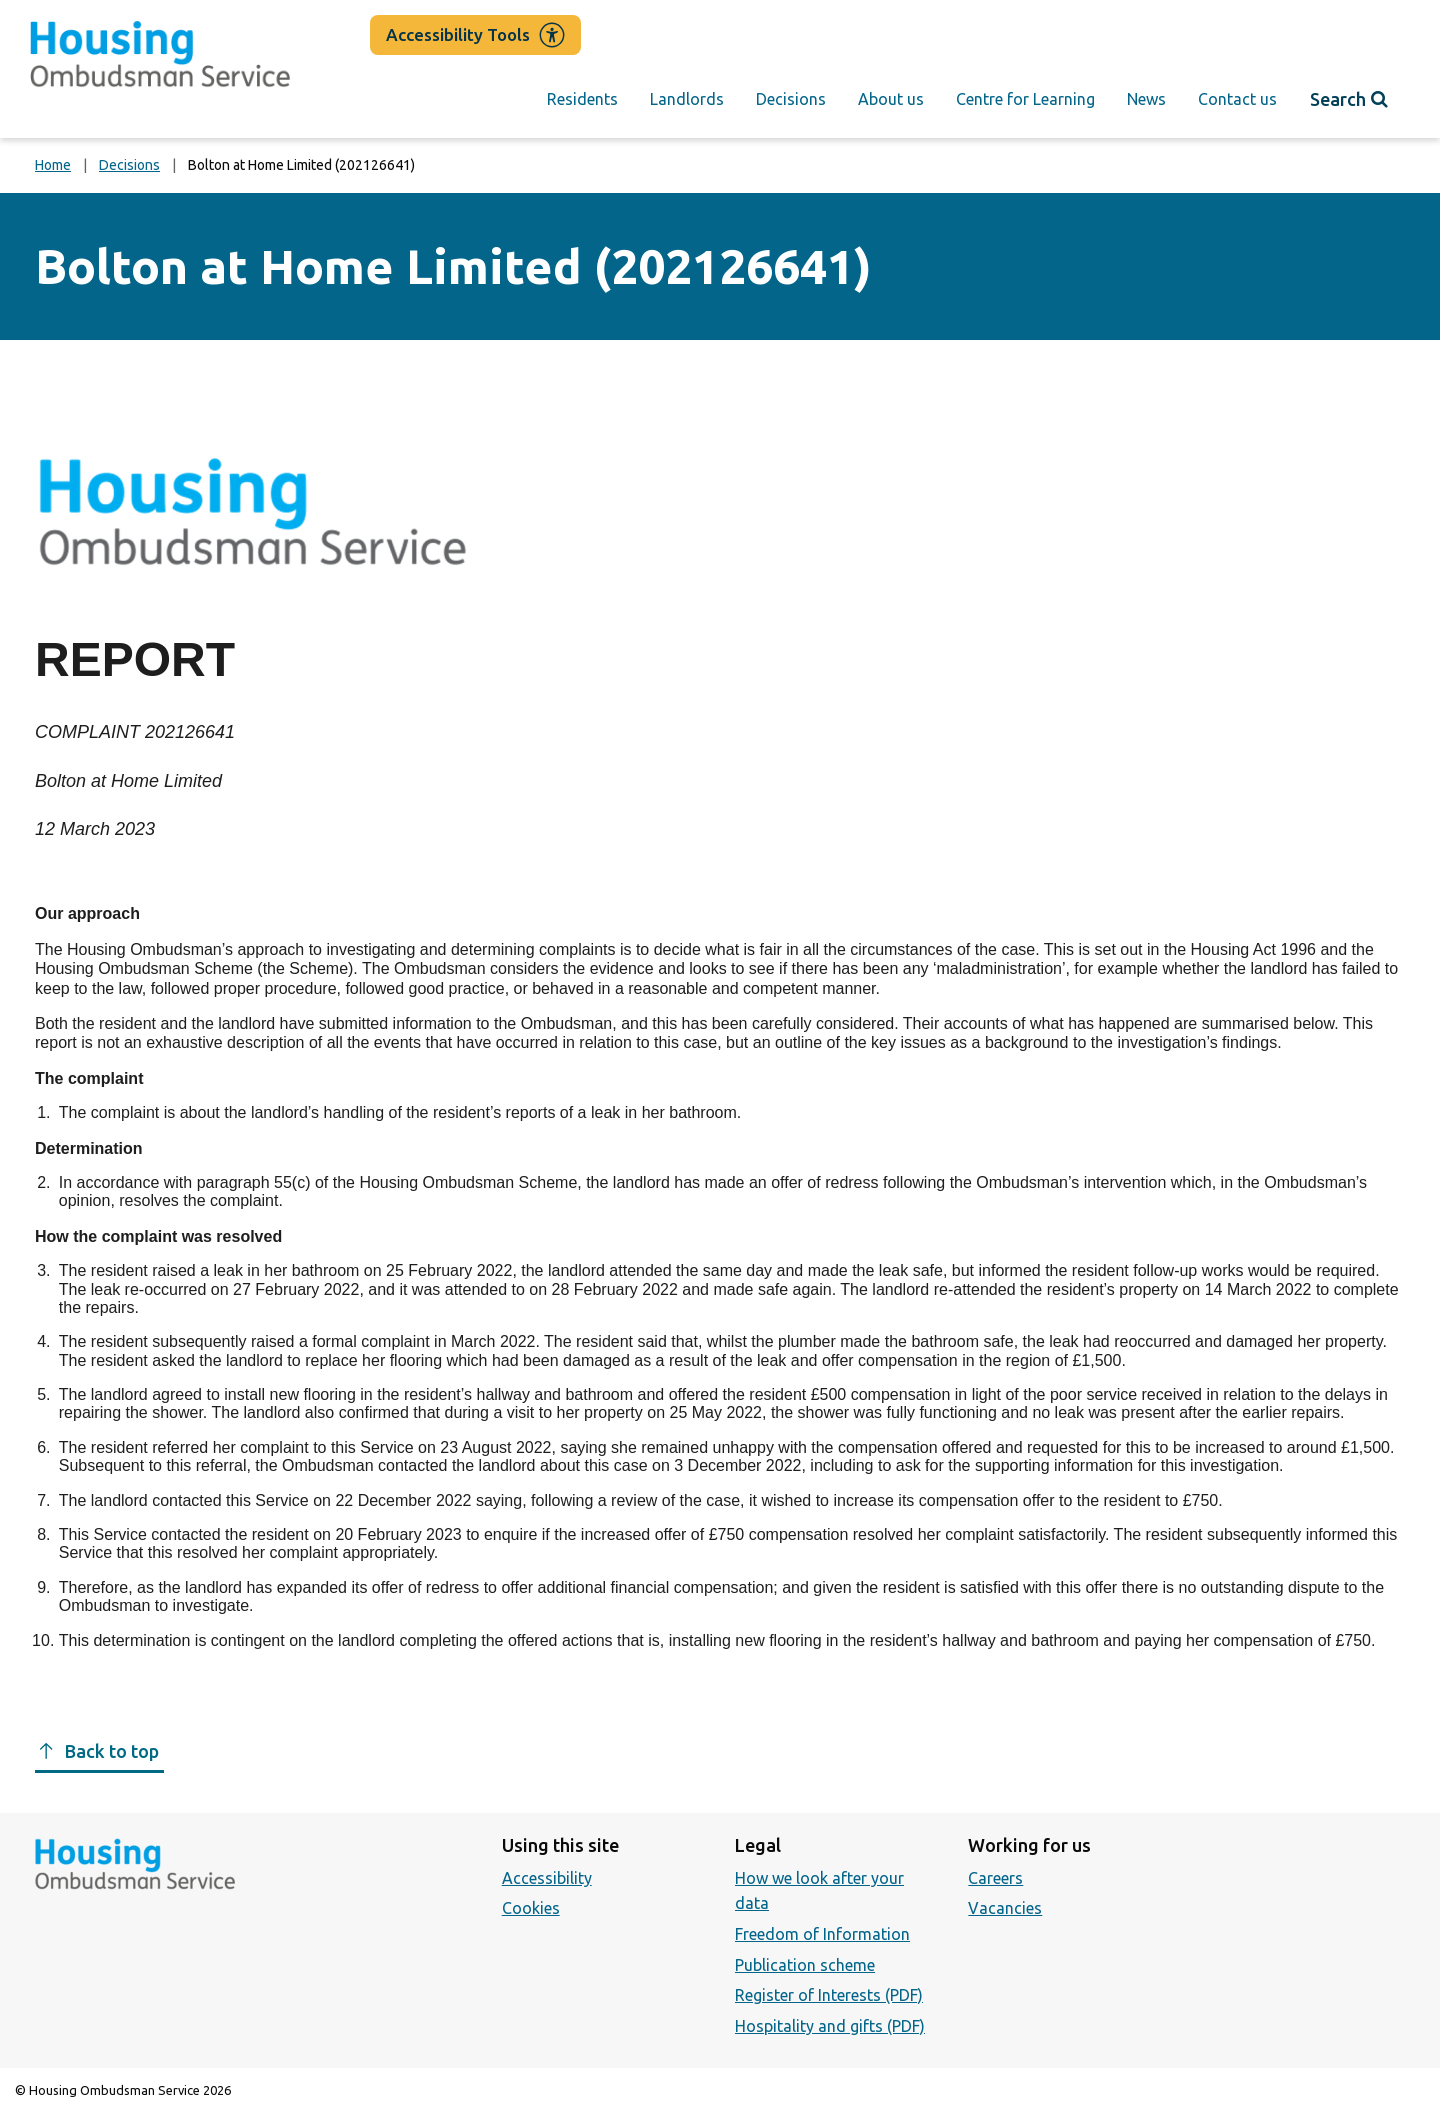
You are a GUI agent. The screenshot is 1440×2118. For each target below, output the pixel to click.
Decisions (791, 99)
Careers (995, 1878)
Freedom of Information (822, 1934)
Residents (582, 99)
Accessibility (547, 1878)
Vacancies (1005, 1908)
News (1146, 99)
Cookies (531, 1908)
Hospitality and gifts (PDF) (830, 2026)
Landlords (687, 99)
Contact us (1237, 99)
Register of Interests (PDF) (829, 1995)
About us (891, 99)
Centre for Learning (1025, 99)
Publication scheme (805, 1965)
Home (53, 165)
